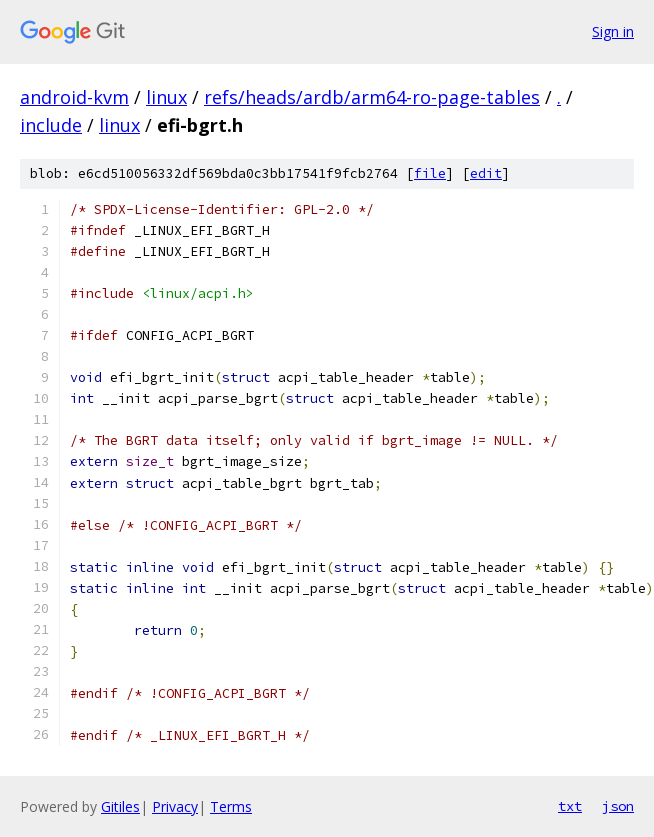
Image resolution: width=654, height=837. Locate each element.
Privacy (175, 806)
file (430, 173)
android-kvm (74, 97)
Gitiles (120, 806)
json (618, 806)
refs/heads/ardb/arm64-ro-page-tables (372, 97)
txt (570, 806)
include (51, 125)
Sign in (613, 31)
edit (486, 173)
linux (166, 97)
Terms (231, 806)
